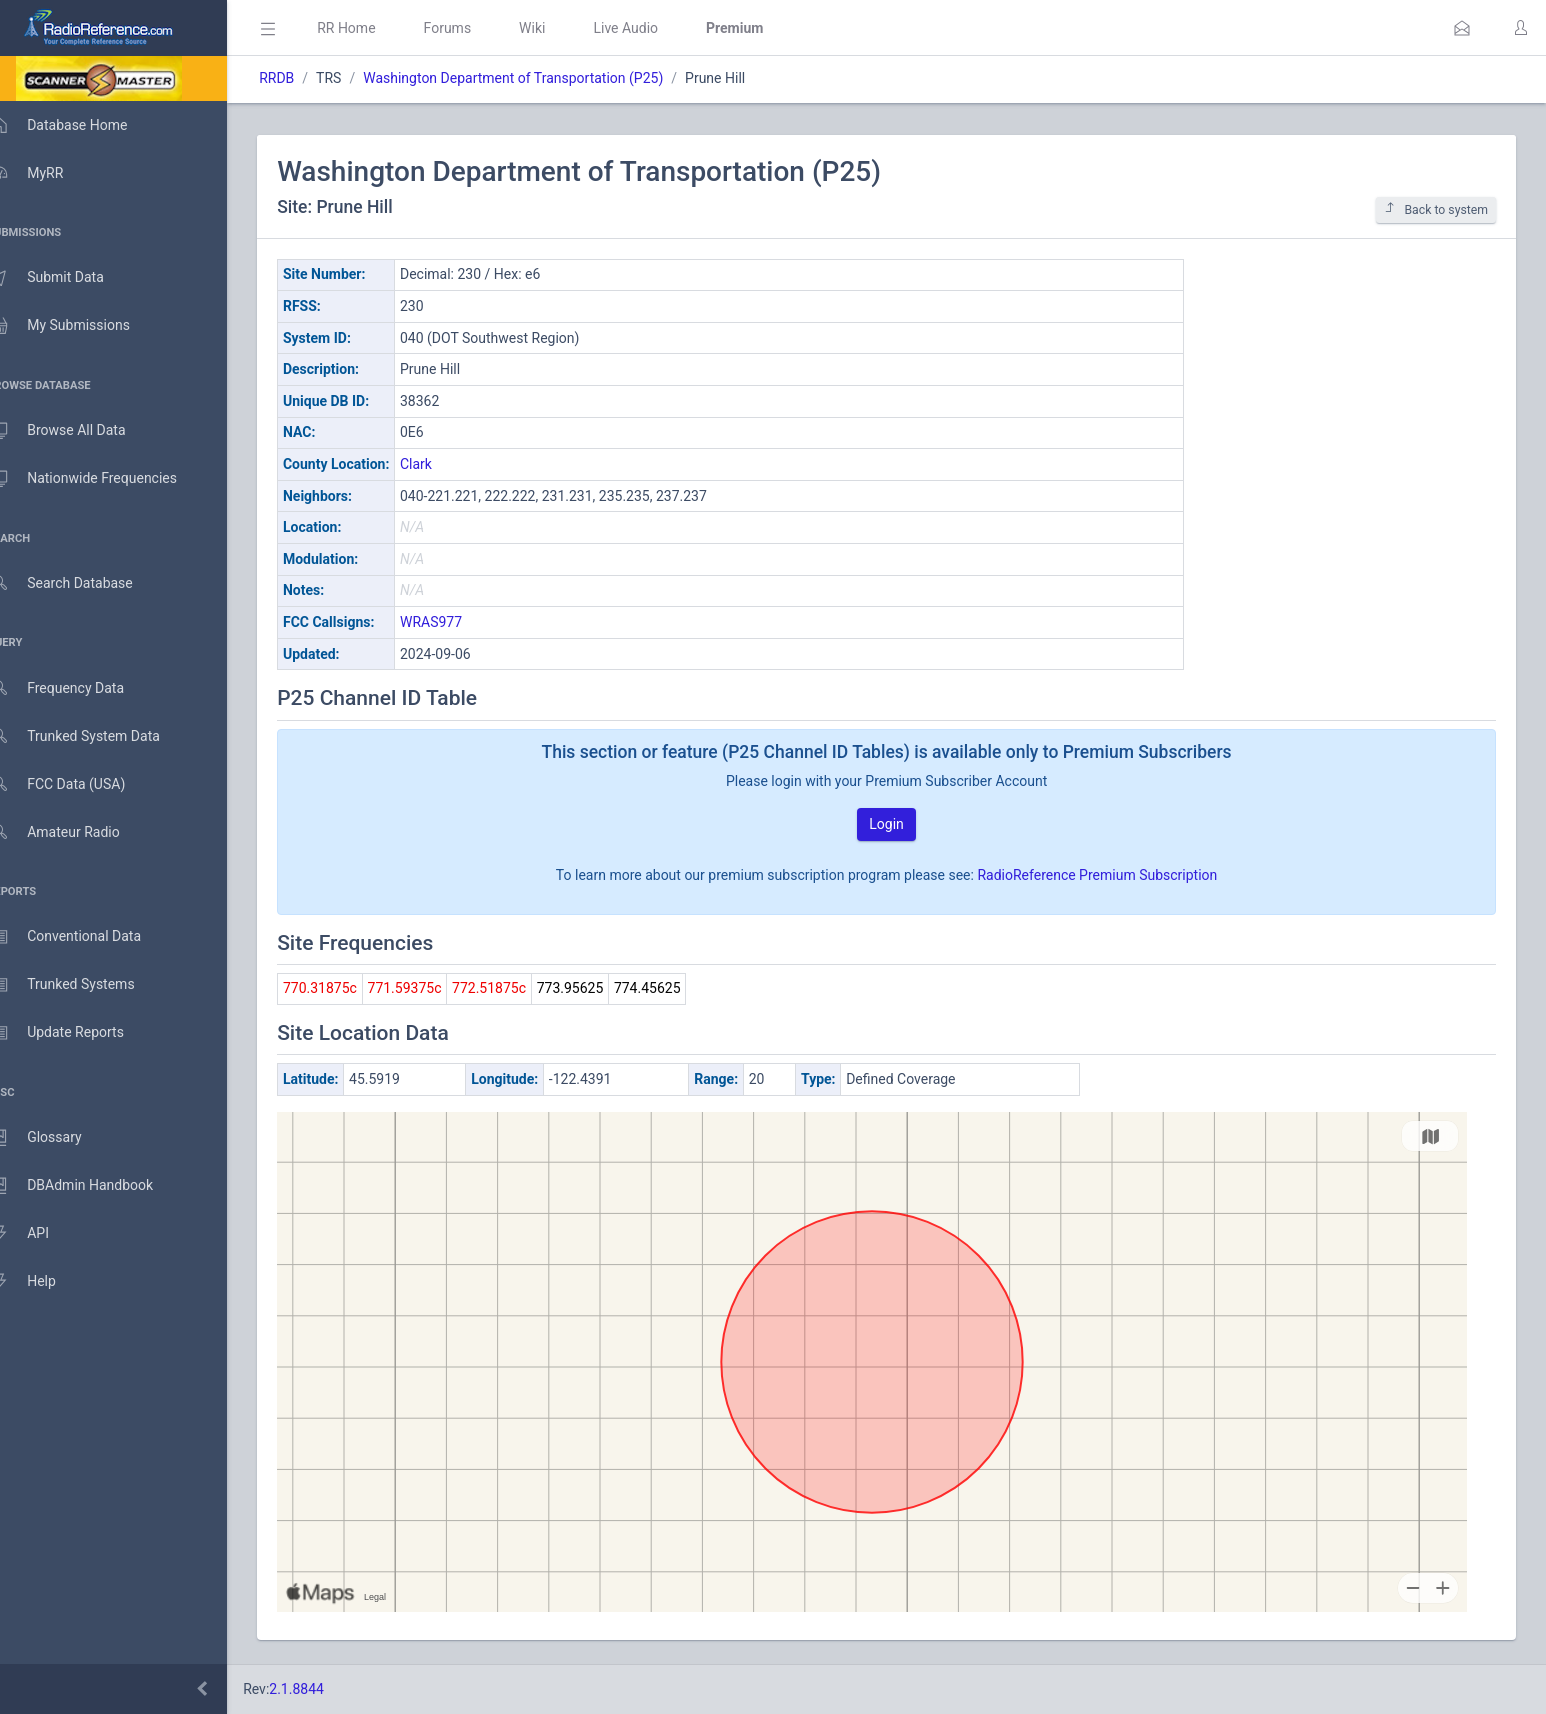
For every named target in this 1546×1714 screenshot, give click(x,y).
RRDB (305, 78)
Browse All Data (77, 431)
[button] (1462, 28)
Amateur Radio (74, 832)
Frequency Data (76, 688)
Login (901, 824)
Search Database (81, 583)
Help (42, 1282)
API (39, 1234)
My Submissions (79, 326)
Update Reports (76, 1033)
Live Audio (654, 28)
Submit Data (66, 278)
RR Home (375, 28)
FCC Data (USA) (77, 784)
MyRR (46, 173)
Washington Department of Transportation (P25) (542, 78)
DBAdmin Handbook (91, 1186)
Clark (445, 464)
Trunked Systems (81, 985)
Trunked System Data (94, 736)
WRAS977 (460, 622)
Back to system (1436, 209)
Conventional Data (85, 937)
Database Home (78, 125)
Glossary (55, 1138)
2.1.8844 (325, 1689)
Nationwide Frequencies (103, 479)
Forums (476, 28)
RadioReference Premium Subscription (1112, 875)
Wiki (561, 28)
